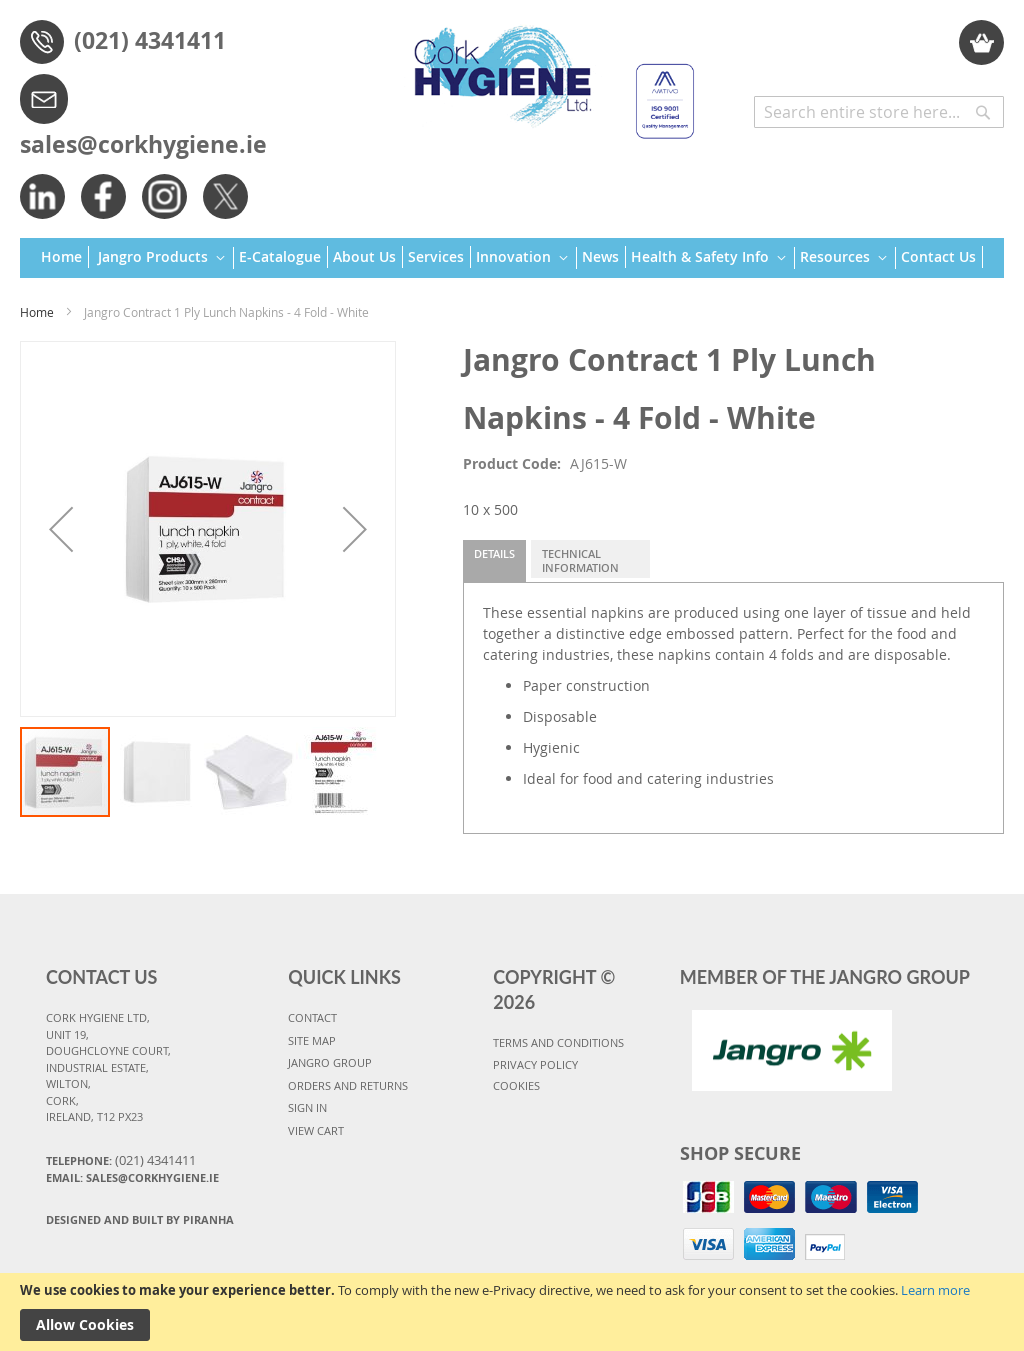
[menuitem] (65, 257)
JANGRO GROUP (330, 1062)
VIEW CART (316, 1130)
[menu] (512, 258)
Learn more (935, 1290)
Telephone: (121, 1160)
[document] (512, 1312)
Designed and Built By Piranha (140, 1219)
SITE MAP (312, 1040)
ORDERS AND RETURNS (348, 1085)
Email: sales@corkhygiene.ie (132, 1177)
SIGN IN (307, 1107)
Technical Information (580, 560)
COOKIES (516, 1085)
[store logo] (546, 73)
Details (494, 553)
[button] (61, 529)
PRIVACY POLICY (535, 1064)
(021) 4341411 (150, 40)
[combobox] (879, 112)
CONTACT (312, 1017)
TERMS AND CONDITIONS (558, 1042)
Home (37, 312)
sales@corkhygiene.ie (143, 144)
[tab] (494, 561)
